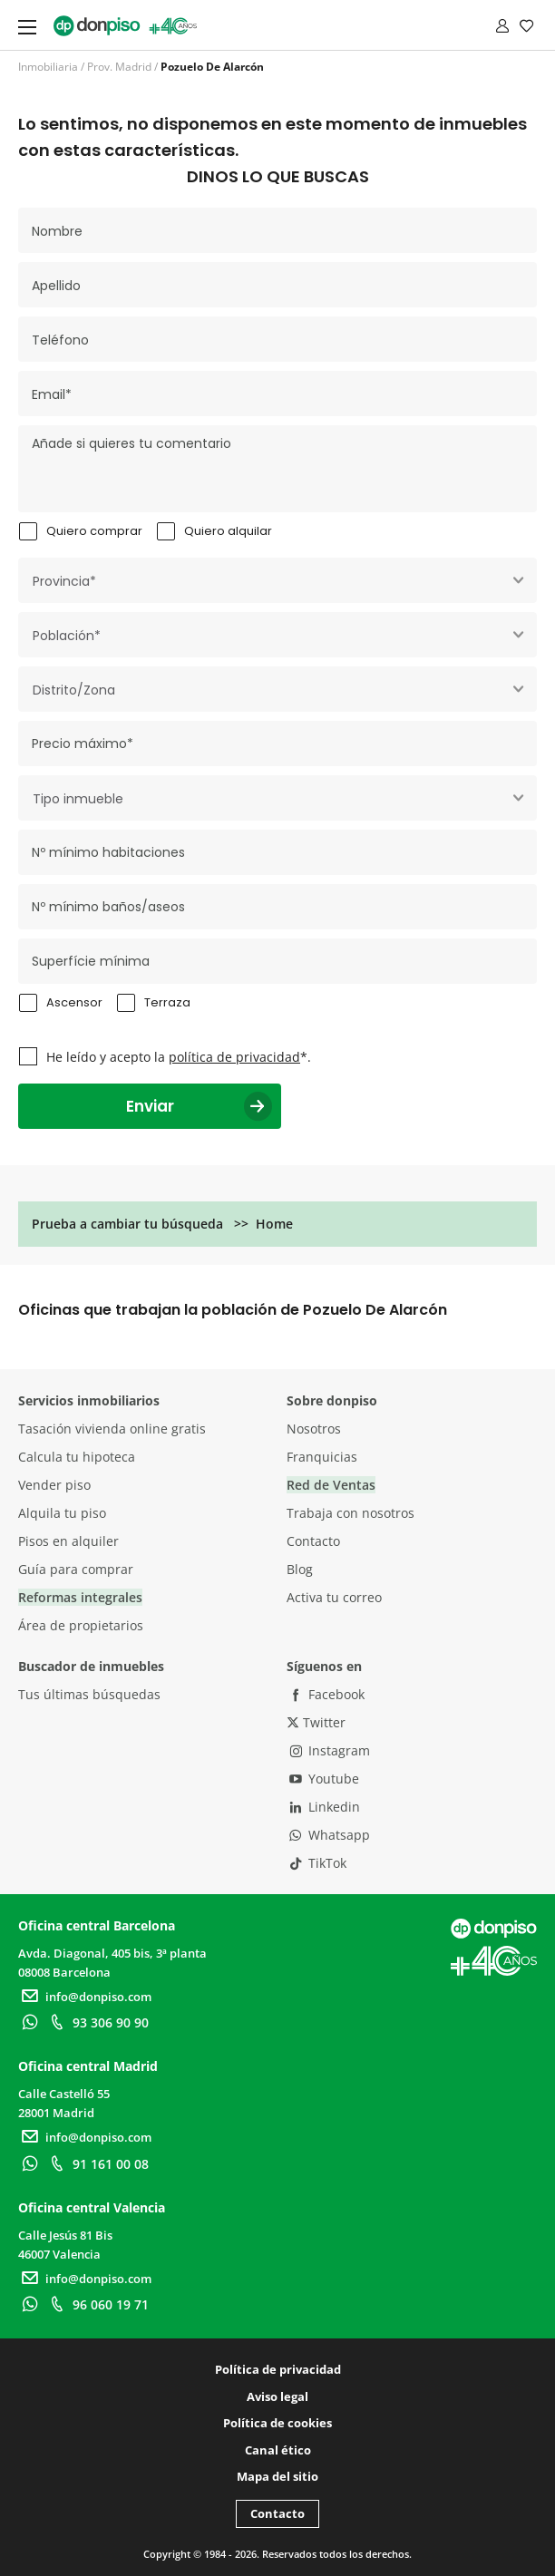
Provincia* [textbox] (64, 581)
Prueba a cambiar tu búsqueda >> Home (162, 1223)
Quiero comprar (94, 531)
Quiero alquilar (228, 531)
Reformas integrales (80, 1597)
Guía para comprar (75, 1569)
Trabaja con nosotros (350, 1512)
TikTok (316, 1862)
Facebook (326, 1694)
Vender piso (54, 1484)
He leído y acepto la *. (178, 1056)
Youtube (323, 1778)
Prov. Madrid (119, 66)
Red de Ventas (331, 1484)
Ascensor (74, 1002)
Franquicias (322, 1456)
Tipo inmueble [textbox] (78, 799)
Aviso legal (277, 2396)
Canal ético (278, 2450)
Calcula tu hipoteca (76, 1456)
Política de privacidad (278, 2369)
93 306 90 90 (97, 2022)
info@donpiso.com (84, 1996)
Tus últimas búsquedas (89, 1694)
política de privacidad (234, 1056)
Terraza (167, 1002)
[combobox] (277, 580)
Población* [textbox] (67, 636)
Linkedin (323, 1806)
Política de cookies (277, 2423)
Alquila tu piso (62, 1512)
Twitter (316, 1722)
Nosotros (314, 1428)
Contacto (313, 1541)
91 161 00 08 (97, 2164)
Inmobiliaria (48, 66)
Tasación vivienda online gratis (112, 1428)
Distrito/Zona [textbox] (74, 690)
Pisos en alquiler (68, 1541)
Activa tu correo (334, 1597)
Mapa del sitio (277, 2476)
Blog (300, 1569)
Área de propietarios (80, 1625)
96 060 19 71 (97, 2304)
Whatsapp (328, 1834)
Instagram (328, 1750)
